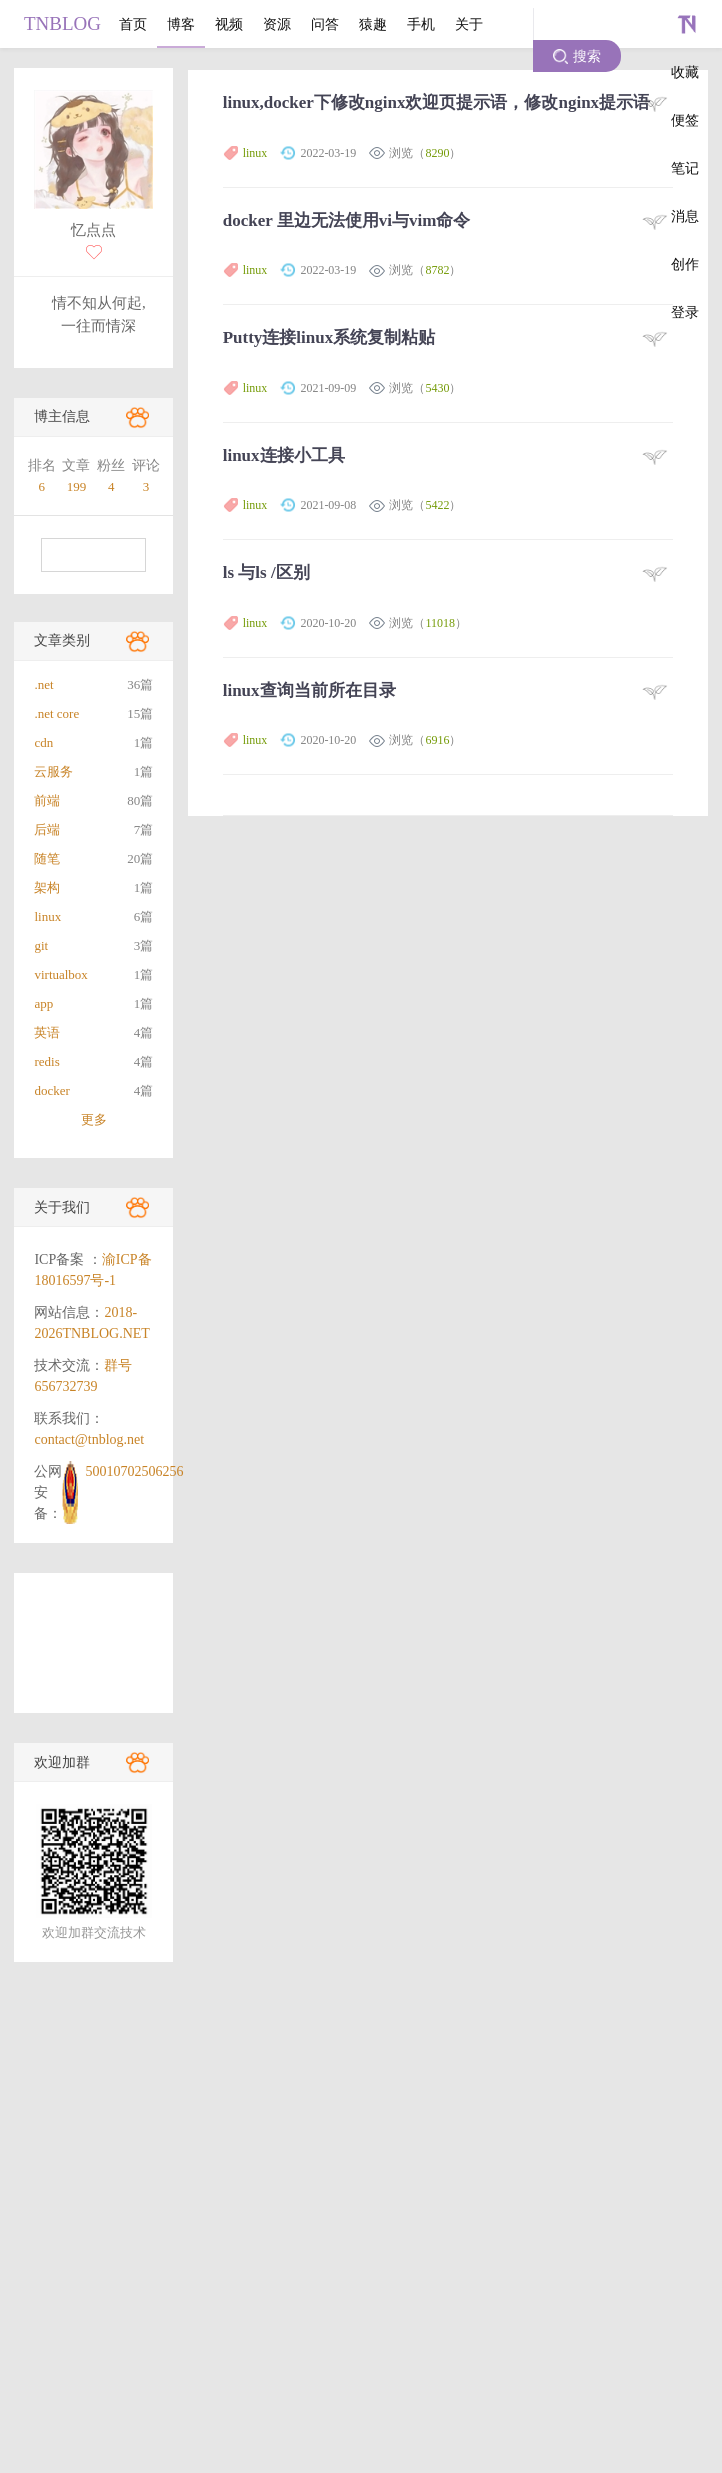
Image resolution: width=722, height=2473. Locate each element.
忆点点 (93, 230)
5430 (437, 388)
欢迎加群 (62, 1762)
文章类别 (62, 640)
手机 (421, 24)
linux (255, 153)
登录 (685, 312)
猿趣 (373, 24)
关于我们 (62, 1207)
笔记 (685, 168)
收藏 (685, 72)
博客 (181, 24)
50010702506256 (134, 1471)
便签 (685, 120)
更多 (94, 1119)
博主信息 (62, 416)
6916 (437, 740)
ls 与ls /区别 (266, 572)
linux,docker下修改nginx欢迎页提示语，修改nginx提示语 (436, 102)
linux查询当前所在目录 (309, 690)
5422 (437, 505)
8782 (437, 270)
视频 (229, 24)
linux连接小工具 (284, 455)
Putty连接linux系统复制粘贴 (329, 337)
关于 (469, 24)
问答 (325, 24)
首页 (133, 24)
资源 (277, 24)
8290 (437, 153)
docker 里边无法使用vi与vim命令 (347, 220)
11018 (440, 623)
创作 (685, 264)
